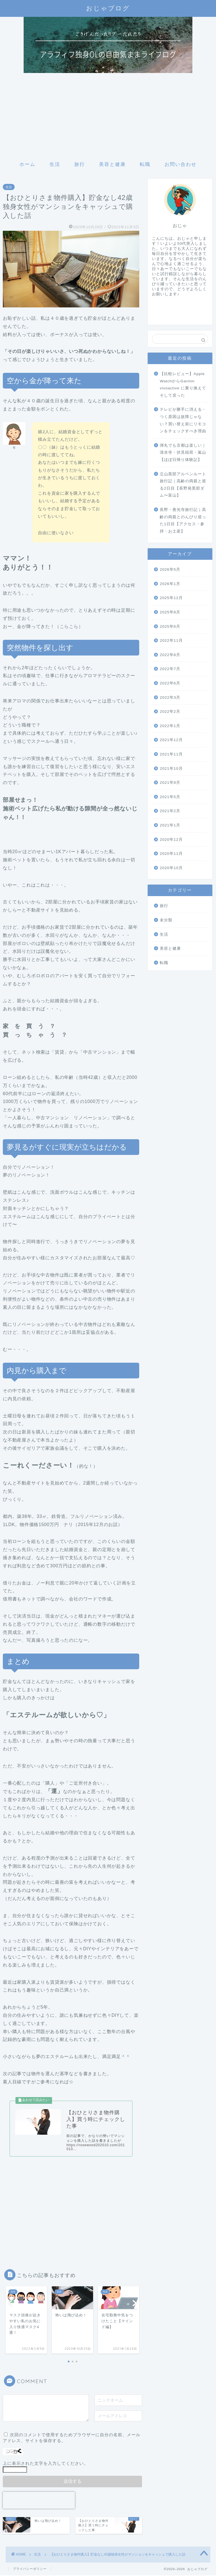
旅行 (79, 164)
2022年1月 (170, 726)
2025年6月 (170, 626)
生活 (55, 164)
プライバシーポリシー (30, 2569)
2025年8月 (170, 612)
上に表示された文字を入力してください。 (45, 2463)
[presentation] (39, 2500)
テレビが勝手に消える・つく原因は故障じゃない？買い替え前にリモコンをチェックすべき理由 (183, 420)
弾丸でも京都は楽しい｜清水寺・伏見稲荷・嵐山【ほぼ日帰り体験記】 (183, 452)
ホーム (27, 164)
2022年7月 (170, 669)
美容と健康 (112, 164)
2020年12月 (171, 839)
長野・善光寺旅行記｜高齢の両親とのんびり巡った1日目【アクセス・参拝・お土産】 (183, 520)
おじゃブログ (108, 8)
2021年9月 (170, 782)
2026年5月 (170, 569)
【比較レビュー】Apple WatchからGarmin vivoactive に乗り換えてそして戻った (183, 385)
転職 (145, 164)
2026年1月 (170, 584)
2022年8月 (170, 655)
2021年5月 (170, 797)
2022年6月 (170, 683)
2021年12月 (171, 740)
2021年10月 (171, 768)
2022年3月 (170, 697)
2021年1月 (170, 825)
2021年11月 (171, 754)
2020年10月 (171, 868)
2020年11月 (171, 853)
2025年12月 (171, 598)
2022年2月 (170, 711)
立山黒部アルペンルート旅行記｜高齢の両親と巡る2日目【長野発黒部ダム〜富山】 (183, 485)
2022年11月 (171, 640)
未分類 (166, 920)
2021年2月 (170, 811)
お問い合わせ (181, 164)
